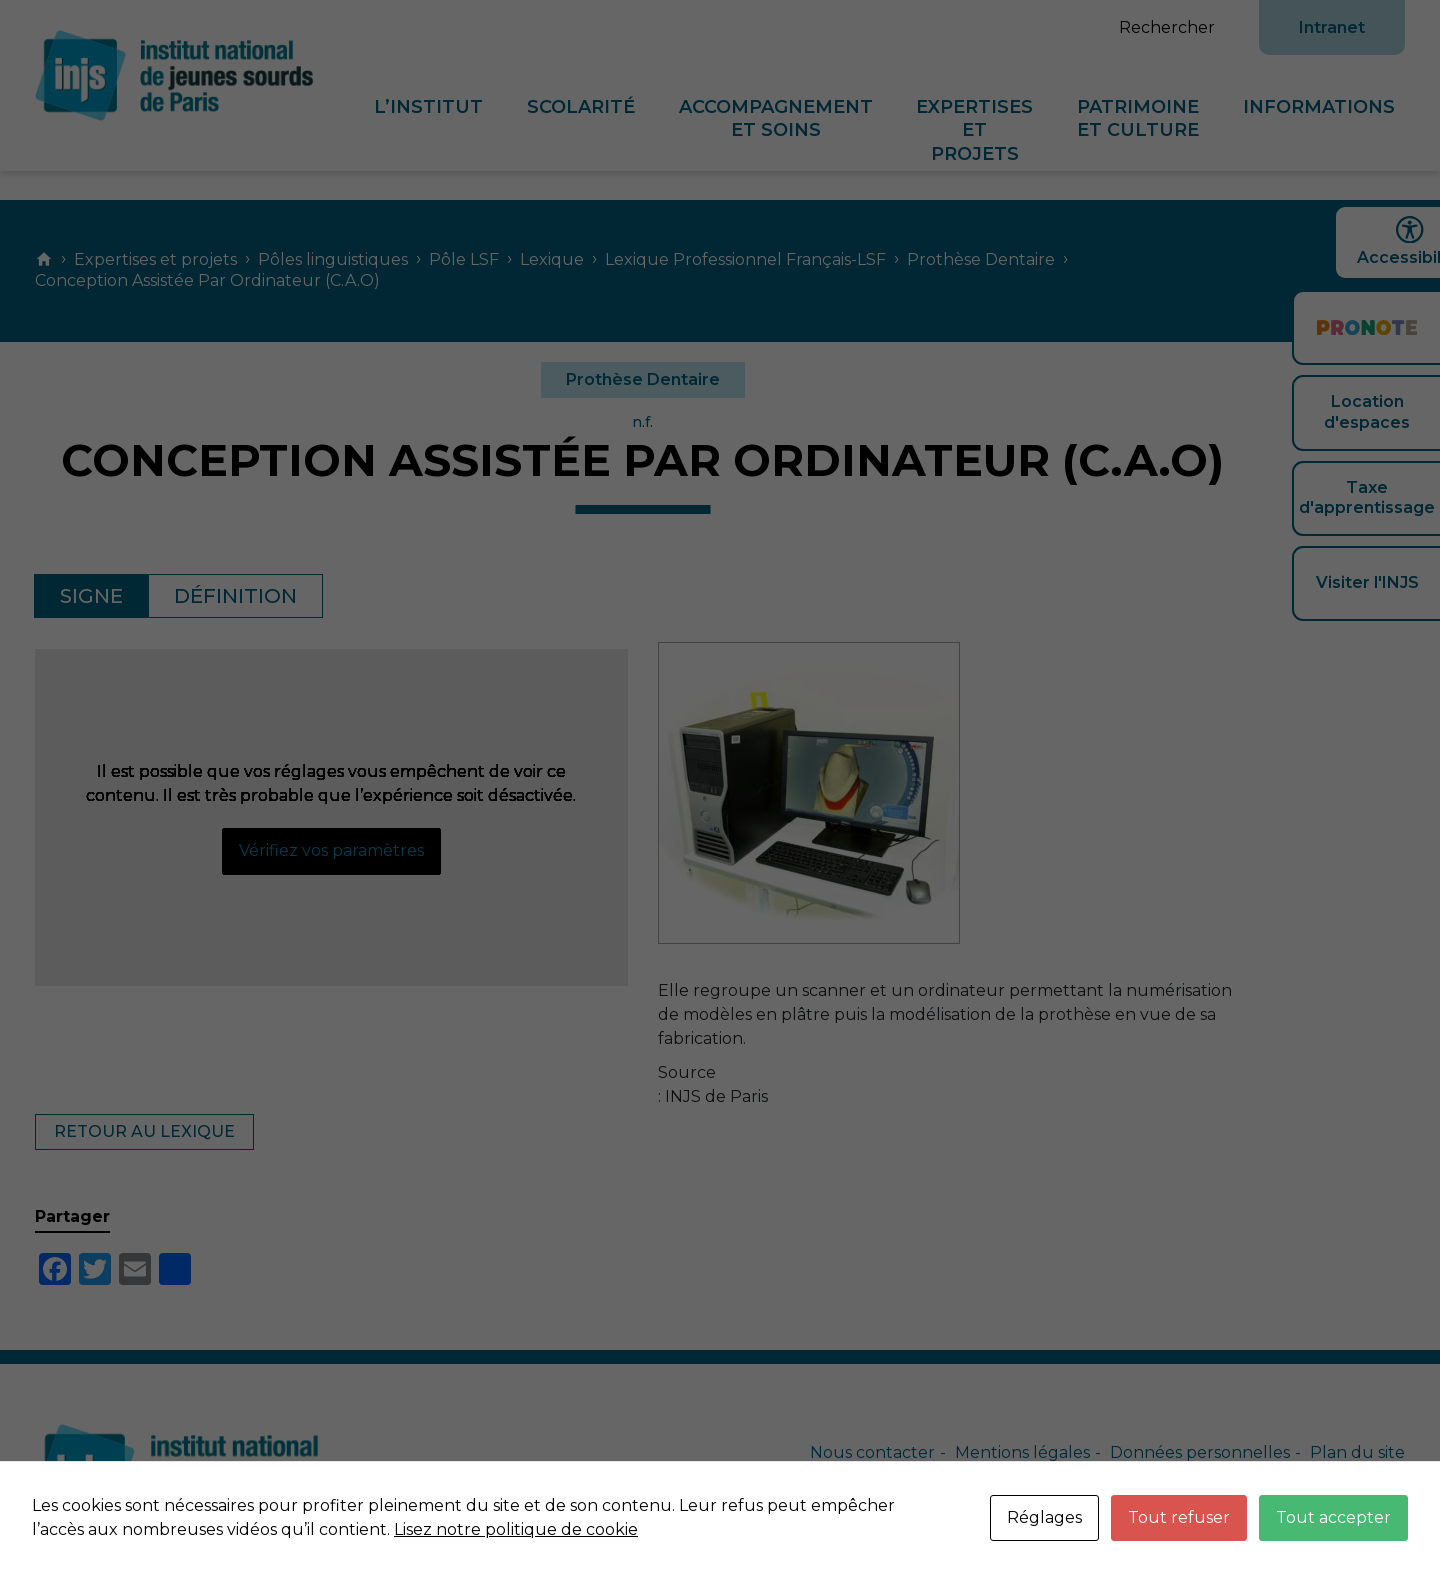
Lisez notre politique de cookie (516, 1529)
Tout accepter (1333, 1517)
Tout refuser (1179, 1517)
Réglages (1044, 1517)
